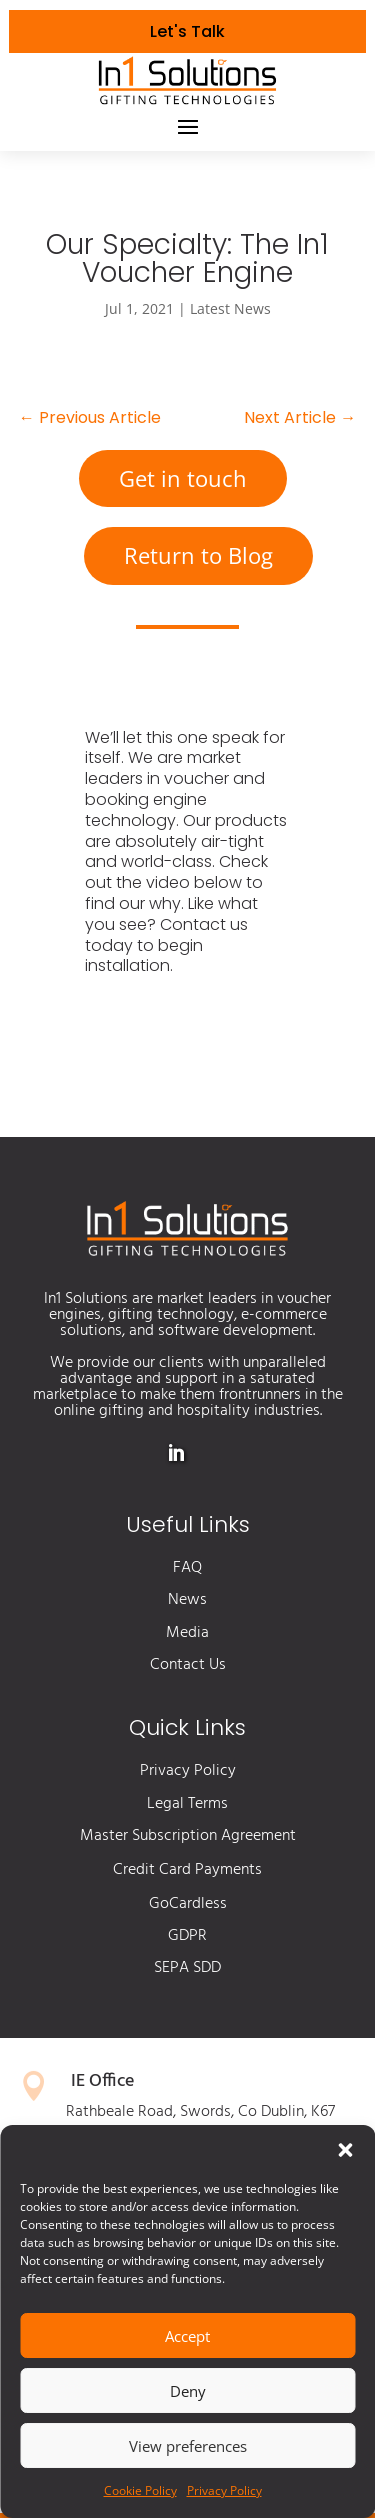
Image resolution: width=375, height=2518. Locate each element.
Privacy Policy (224, 2490)
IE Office (102, 2081)
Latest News (230, 308)
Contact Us (188, 1665)
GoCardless (188, 1904)
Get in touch (183, 478)
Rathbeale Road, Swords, (152, 2112)
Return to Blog (198, 555)
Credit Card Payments (187, 1870)
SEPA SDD (187, 1968)
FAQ (187, 1568)
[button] (345, 2150)
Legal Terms (187, 1804)
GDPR (187, 1936)
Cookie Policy (140, 2490)
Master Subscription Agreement (188, 1836)
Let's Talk (187, 31)
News (187, 1600)
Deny (188, 2391)
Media (187, 1633)
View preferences (188, 2446)
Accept (187, 2336)
